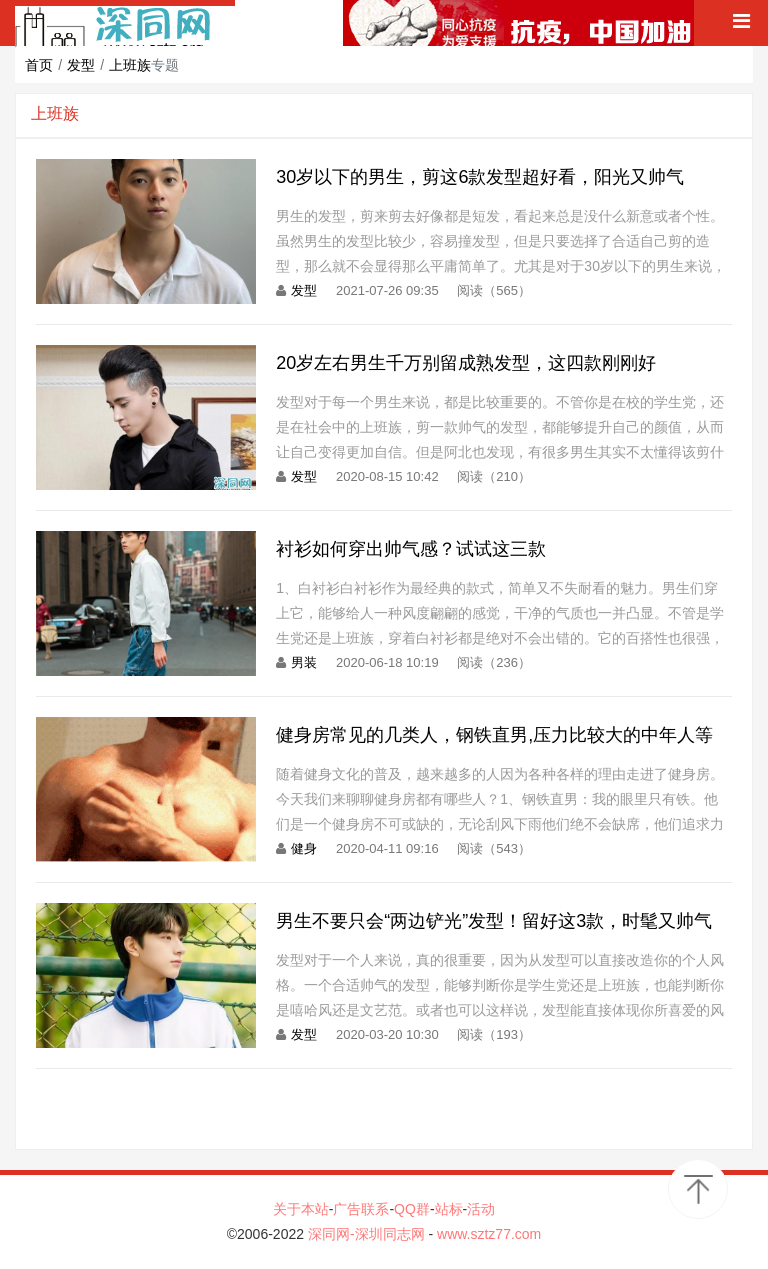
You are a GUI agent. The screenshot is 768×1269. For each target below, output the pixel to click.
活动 (481, 1209)
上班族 (130, 65)
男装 (304, 662)
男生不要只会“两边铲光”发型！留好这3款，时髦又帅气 (494, 921)
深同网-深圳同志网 (368, 1234)
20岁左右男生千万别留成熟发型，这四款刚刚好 (466, 363)
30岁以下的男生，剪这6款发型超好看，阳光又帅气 (480, 177)
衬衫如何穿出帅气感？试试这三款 (411, 549)
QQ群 (412, 1209)
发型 (81, 65)
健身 (304, 848)
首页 (39, 65)
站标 (449, 1209)
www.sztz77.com (489, 1234)
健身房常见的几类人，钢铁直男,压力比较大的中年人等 (494, 735)
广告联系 (361, 1209)
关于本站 (301, 1209)
